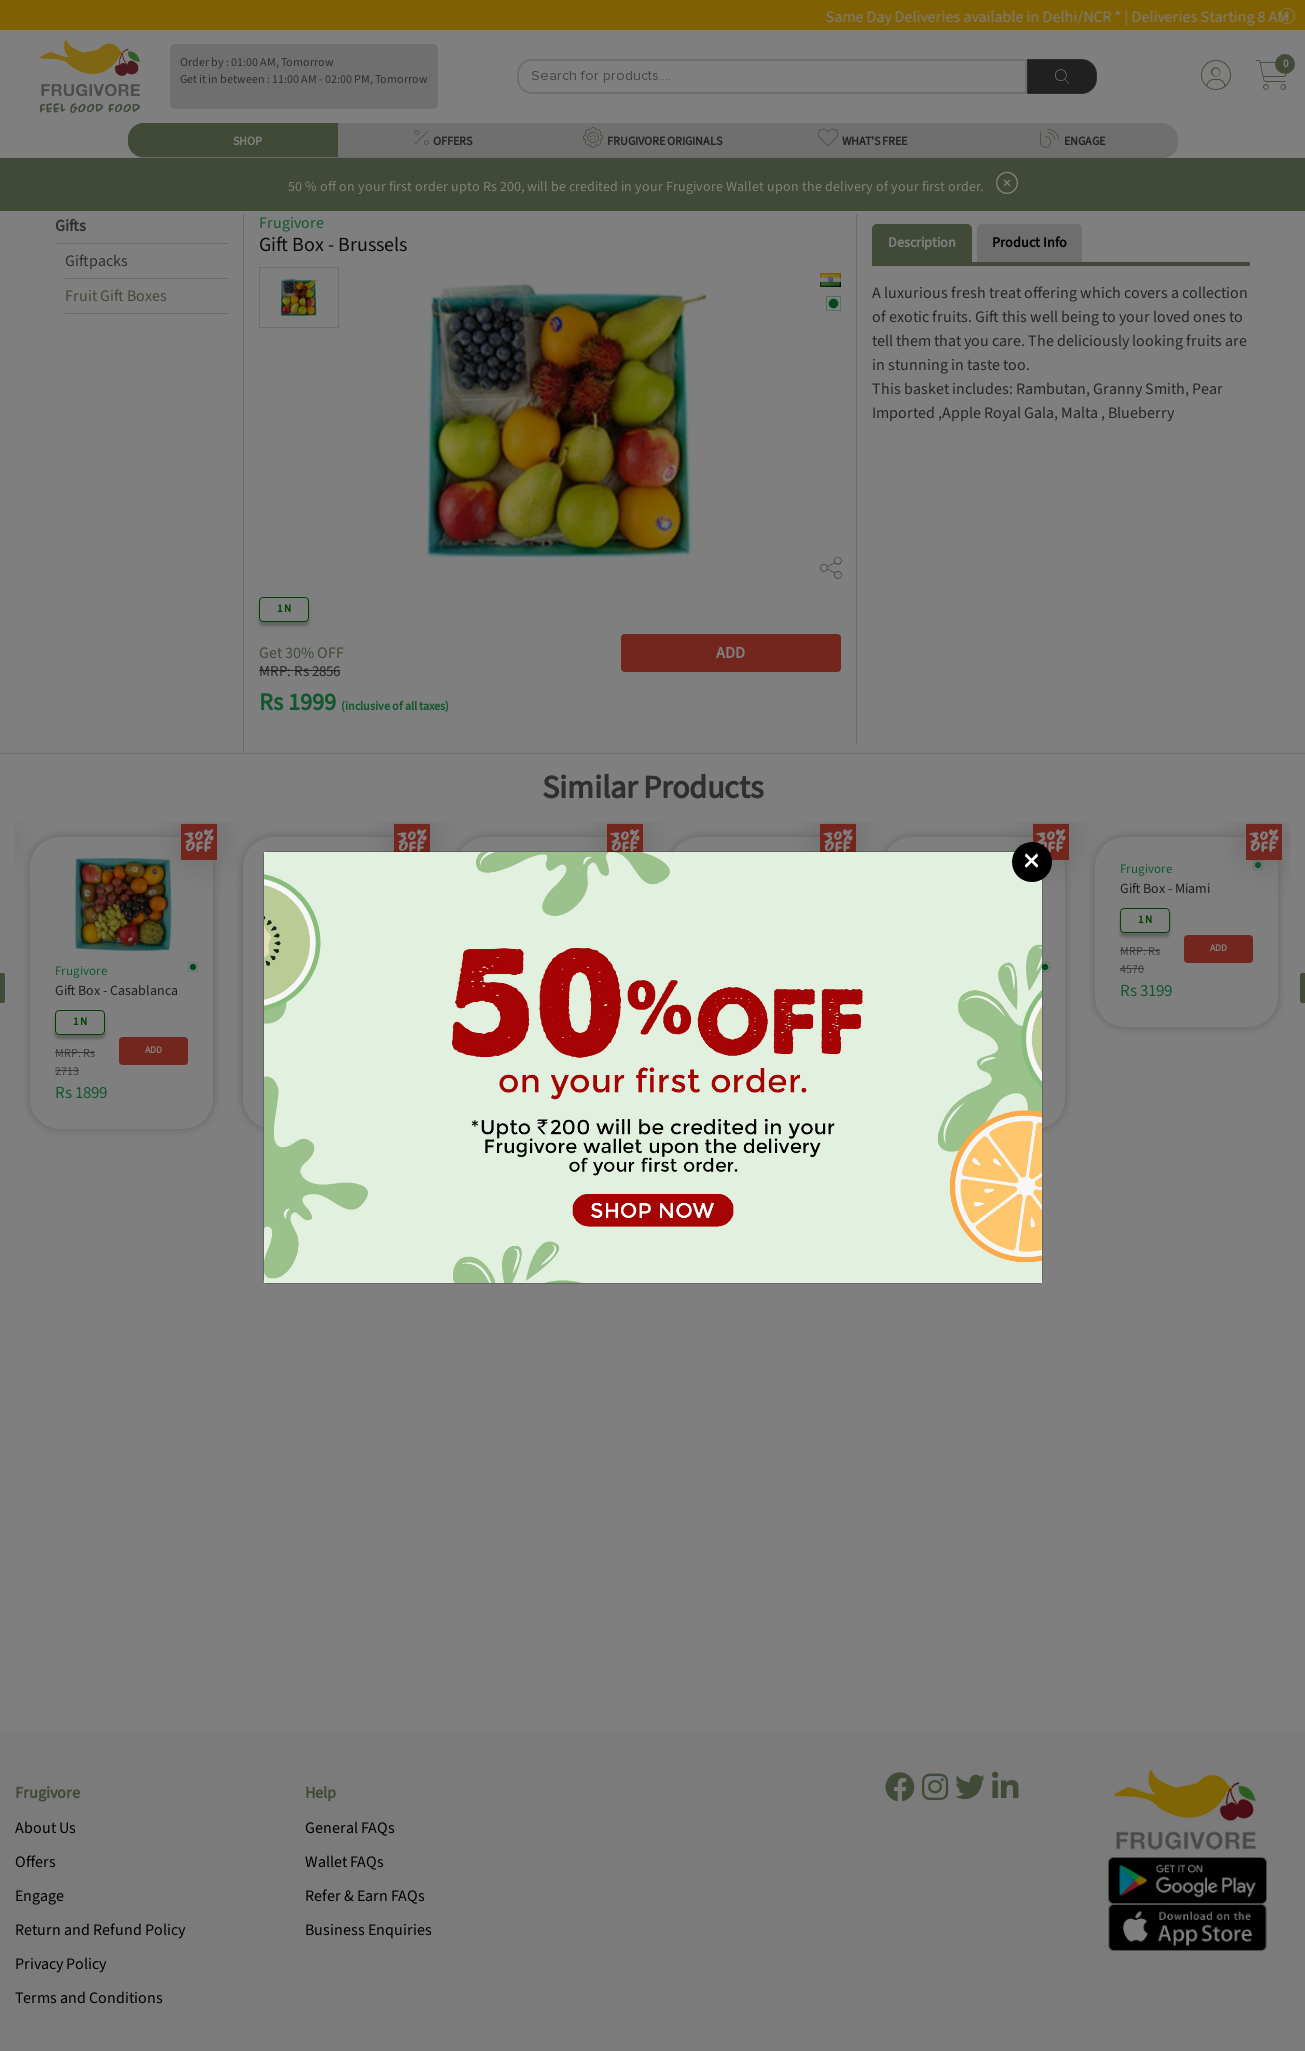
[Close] (1032, 862)
